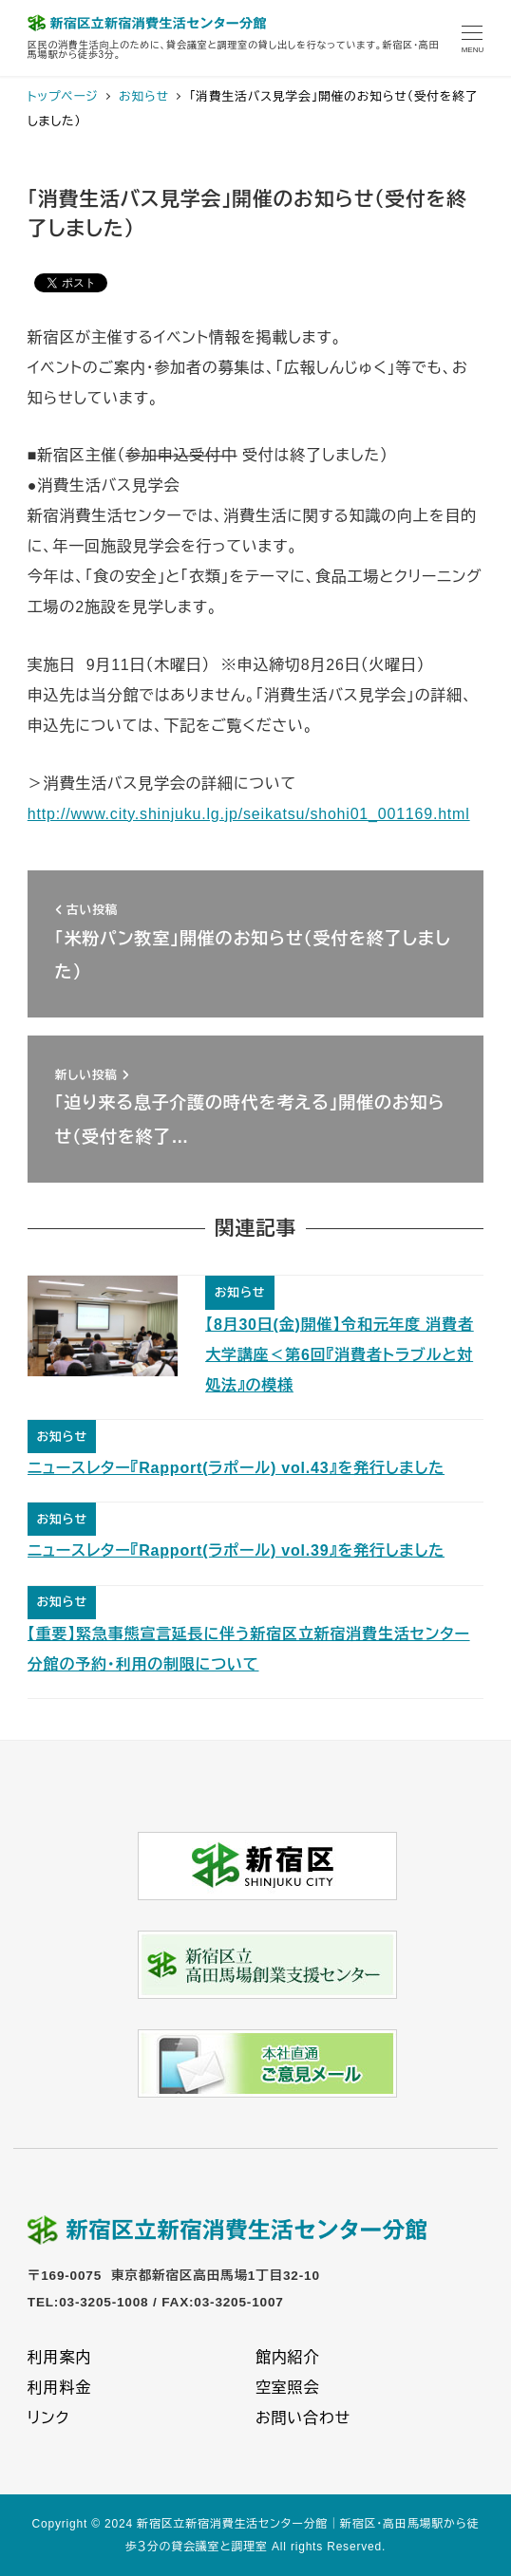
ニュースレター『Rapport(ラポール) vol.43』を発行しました (236, 1468)
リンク (48, 2418)
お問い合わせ (303, 2418)
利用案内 (59, 2357)
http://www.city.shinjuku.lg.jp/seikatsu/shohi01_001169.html (249, 814)
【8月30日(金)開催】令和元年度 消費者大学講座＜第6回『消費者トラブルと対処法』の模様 (339, 1354)
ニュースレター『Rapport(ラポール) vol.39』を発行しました (236, 1550)
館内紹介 (287, 2357)
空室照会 (287, 2388)
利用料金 (59, 2388)
